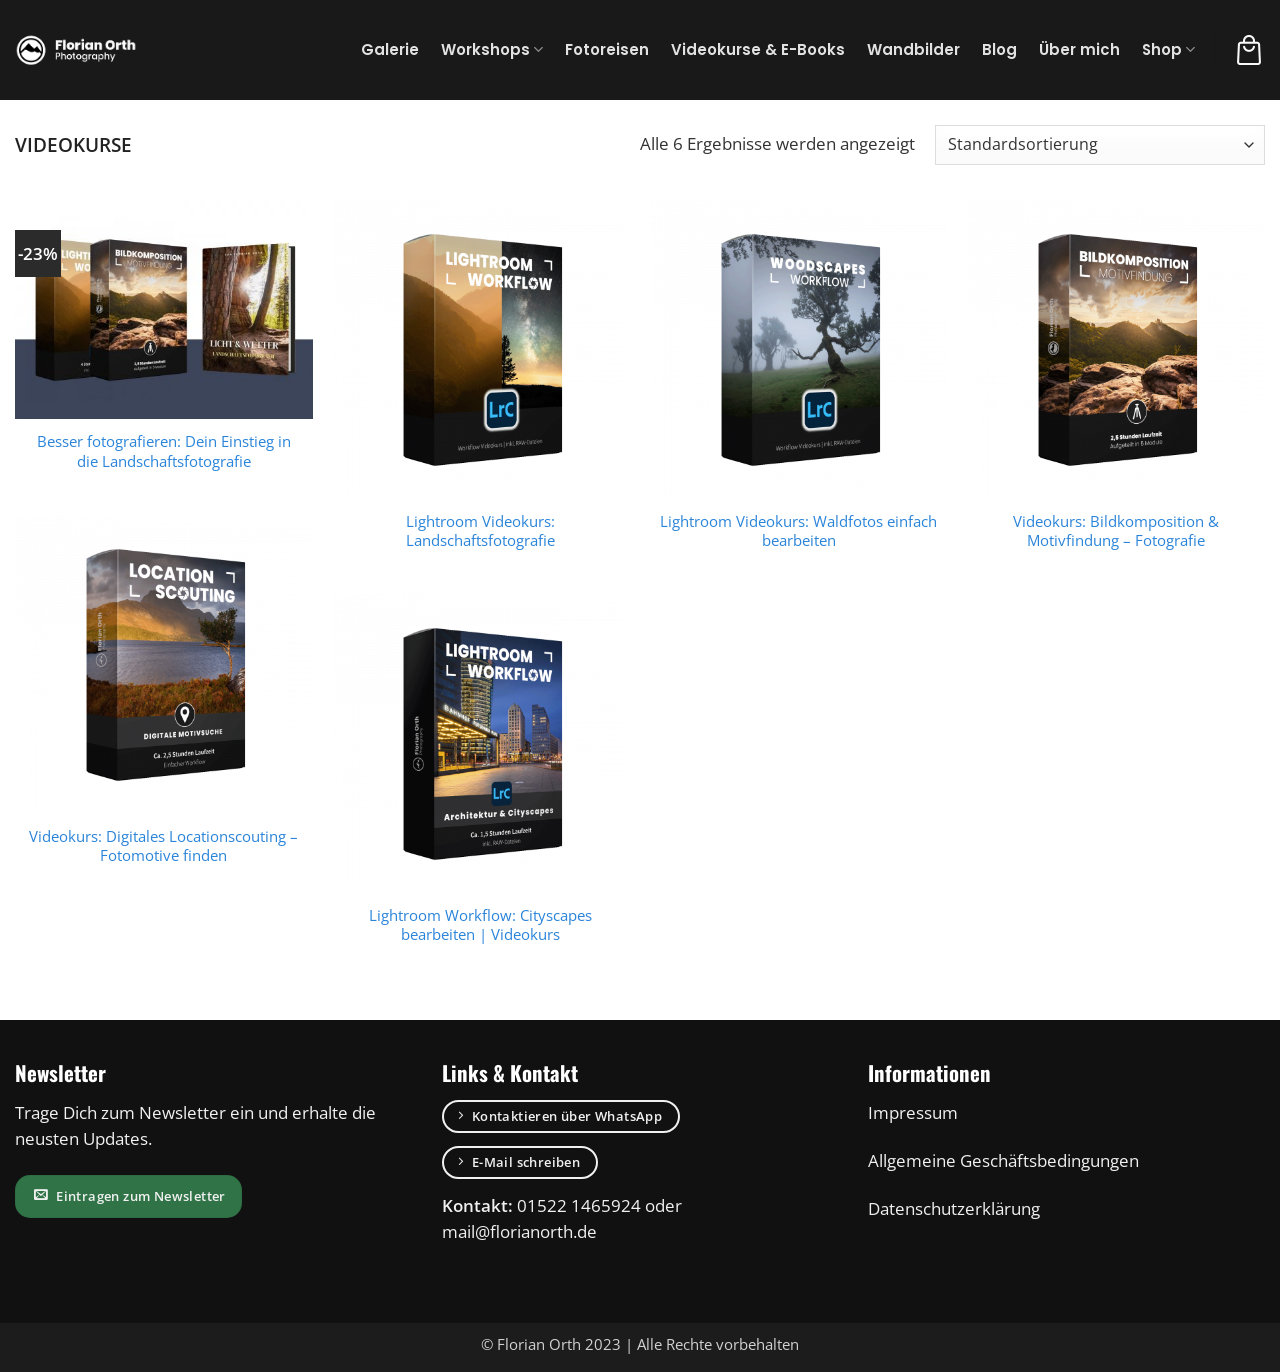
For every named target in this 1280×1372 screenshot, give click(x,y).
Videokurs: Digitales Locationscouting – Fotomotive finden (163, 846)
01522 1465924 (579, 1205)
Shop (1168, 49)
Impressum (913, 1112)
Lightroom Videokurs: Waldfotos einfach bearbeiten (798, 531)
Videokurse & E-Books (758, 49)
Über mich (1079, 49)
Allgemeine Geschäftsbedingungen (1003, 1160)
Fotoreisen (607, 49)
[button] (1249, 50)
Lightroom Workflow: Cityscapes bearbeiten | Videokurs (480, 925)
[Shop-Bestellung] (1100, 145)
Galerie (390, 49)
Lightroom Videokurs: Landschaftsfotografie (480, 531)
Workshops (492, 49)
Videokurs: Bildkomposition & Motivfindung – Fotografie (1116, 531)
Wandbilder (913, 49)
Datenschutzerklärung (954, 1208)
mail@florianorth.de (519, 1231)
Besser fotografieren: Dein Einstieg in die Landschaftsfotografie (164, 451)
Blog (999, 49)
